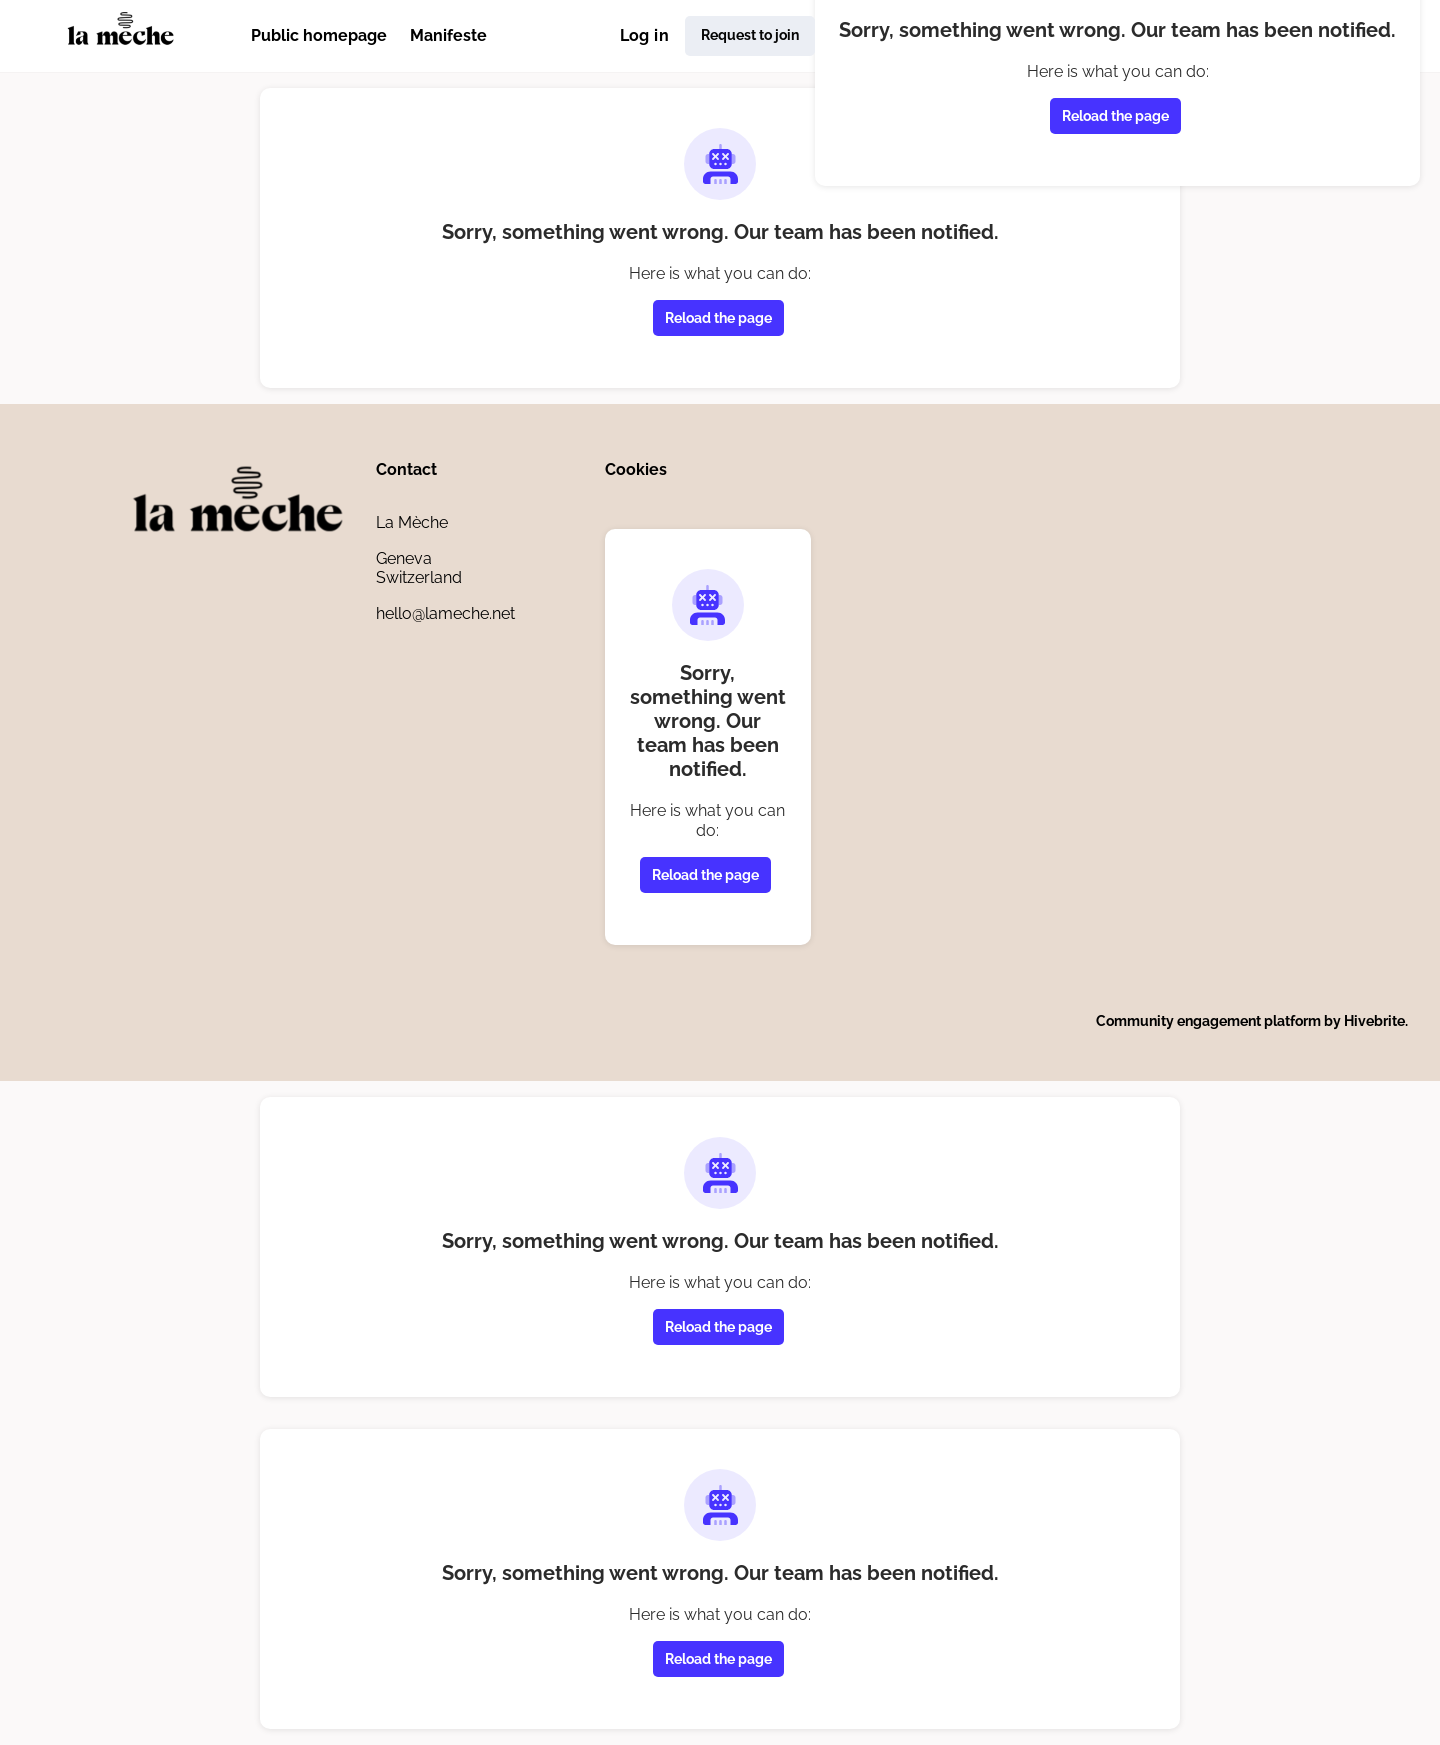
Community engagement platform (1208, 1021)
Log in (644, 35)
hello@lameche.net (445, 613)
